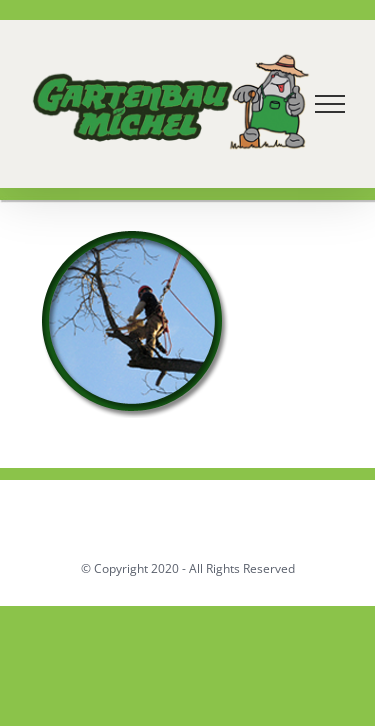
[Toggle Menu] (330, 104)
